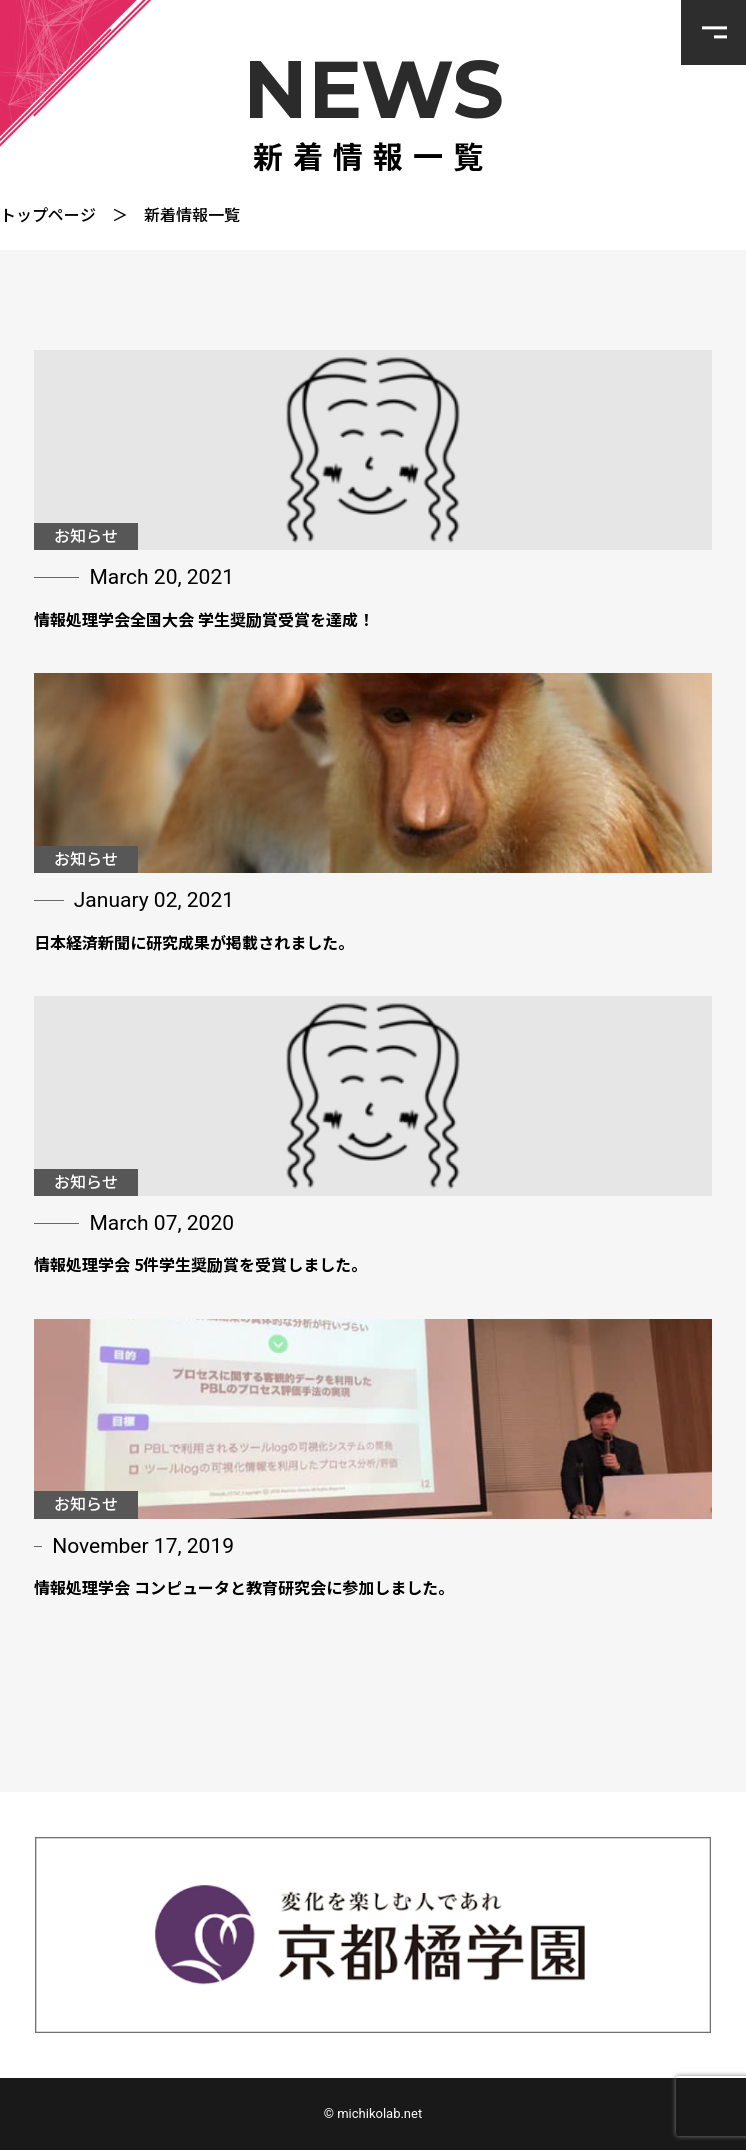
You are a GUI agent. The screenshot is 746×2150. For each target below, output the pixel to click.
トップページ (48, 214)
